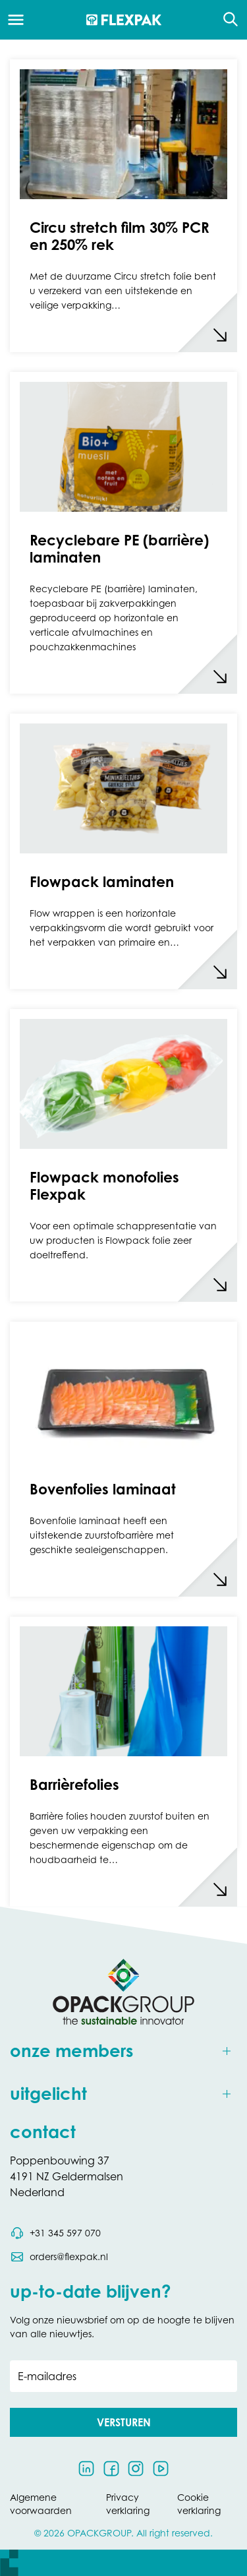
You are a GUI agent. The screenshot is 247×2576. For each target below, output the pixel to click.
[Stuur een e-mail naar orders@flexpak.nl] (59, 2256)
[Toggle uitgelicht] (123, 2094)
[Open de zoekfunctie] (226, 20)
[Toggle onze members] (123, 2051)
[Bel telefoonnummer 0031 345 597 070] (55, 2233)
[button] (123, 2422)
